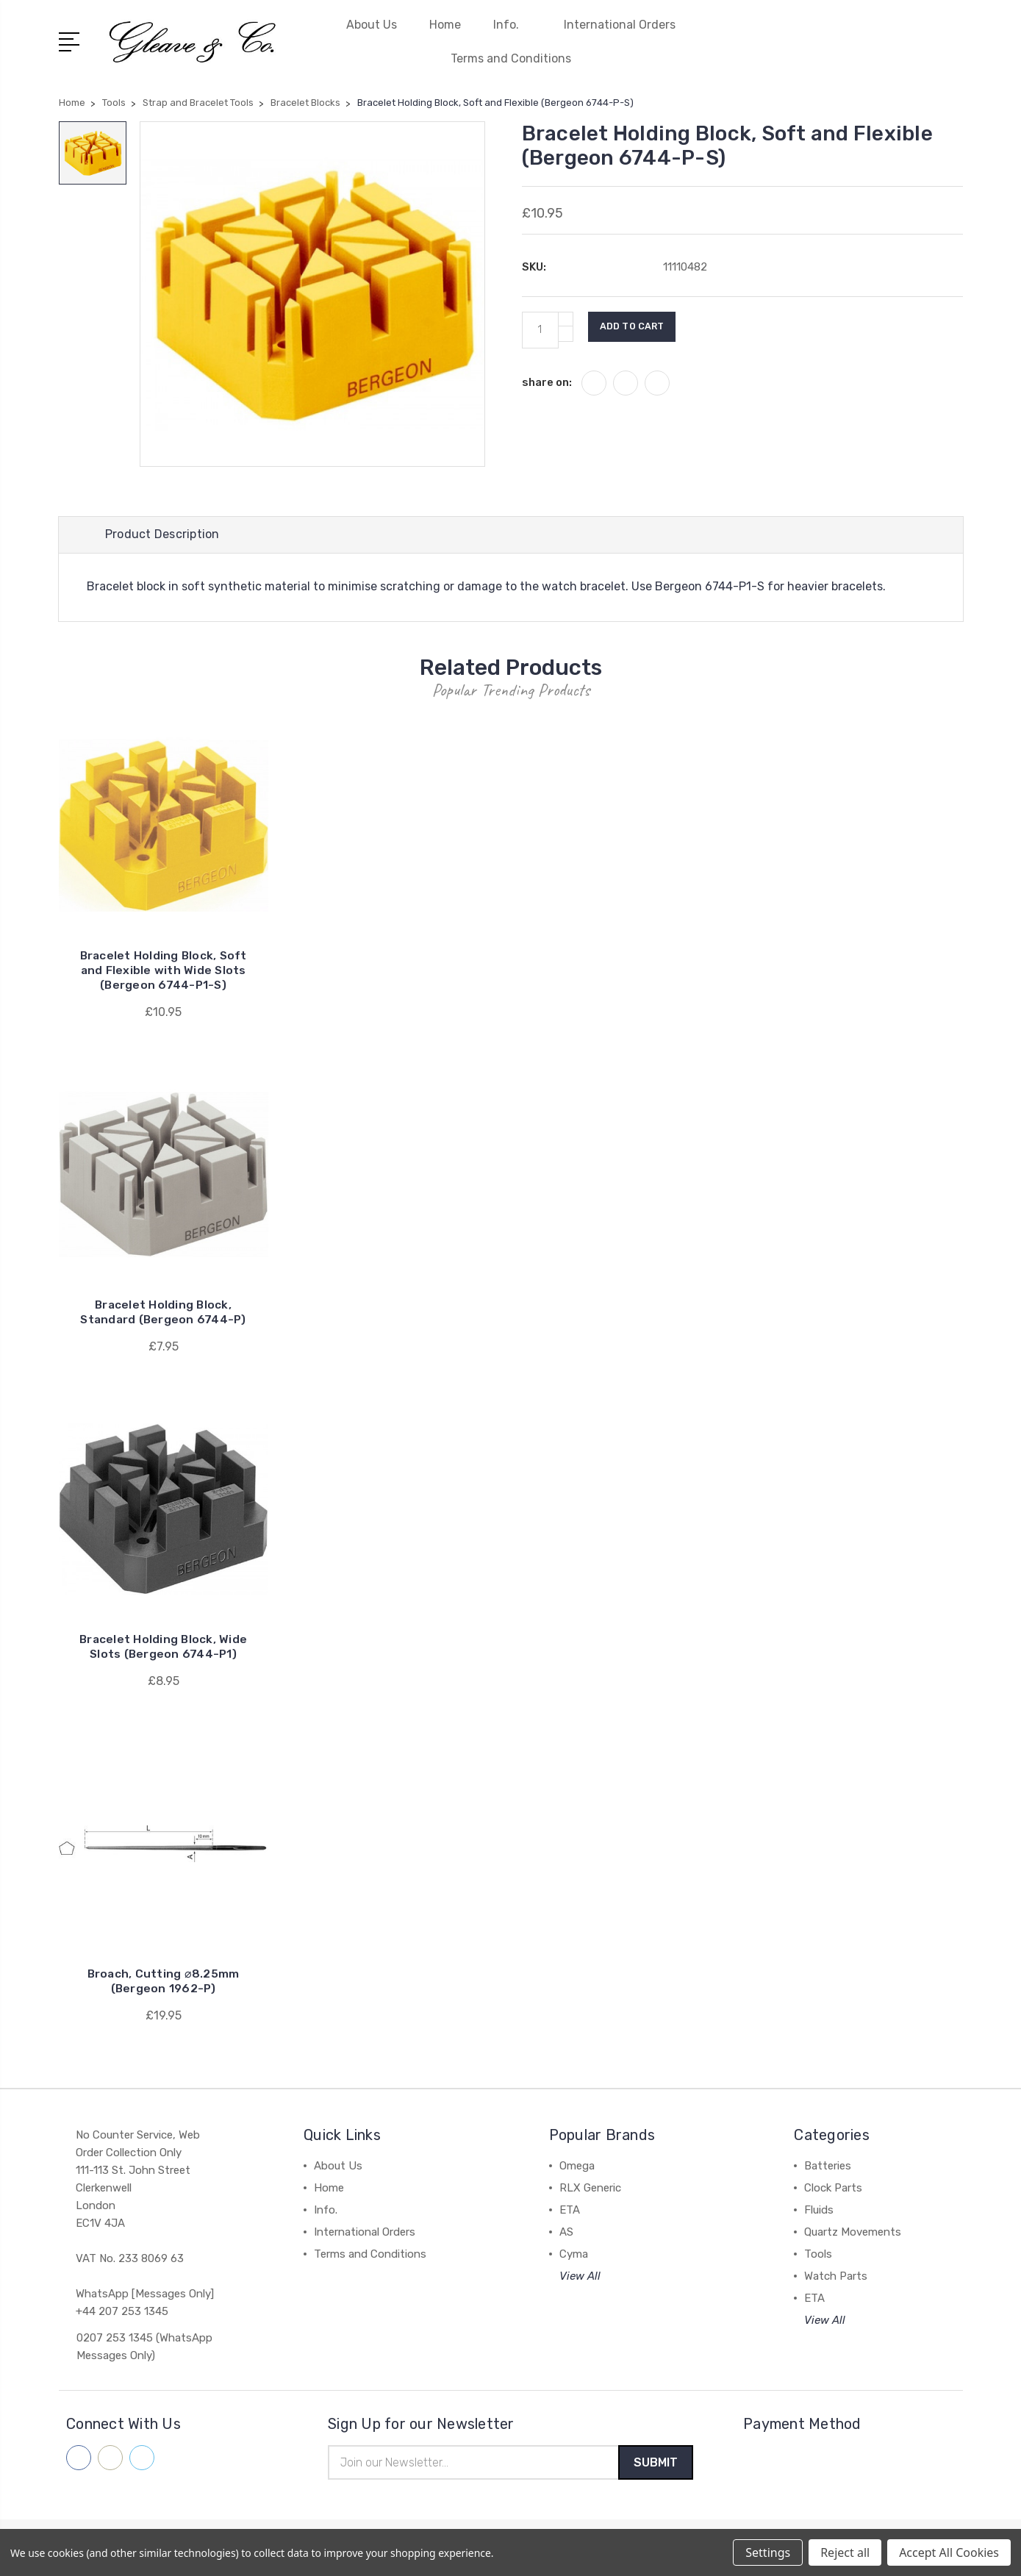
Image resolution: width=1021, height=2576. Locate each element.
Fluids (819, 2212)
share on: (547, 382)
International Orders (620, 25)
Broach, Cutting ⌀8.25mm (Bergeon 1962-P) (163, 1983)
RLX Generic (590, 2190)
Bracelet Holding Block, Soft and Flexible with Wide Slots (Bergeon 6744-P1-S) (163, 973)
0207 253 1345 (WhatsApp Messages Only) (144, 2349)
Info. (512, 25)
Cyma (573, 2257)
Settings (767, 2552)
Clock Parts (833, 2190)
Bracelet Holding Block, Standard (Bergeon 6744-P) (163, 1314)
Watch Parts (835, 2279)
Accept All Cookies (949, 2552)
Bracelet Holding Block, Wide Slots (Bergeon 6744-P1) (163, 1649)
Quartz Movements (852, 2235)
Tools (818, 2257)
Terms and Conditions (511, 58)
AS (566, 2235)
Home (445, 25)
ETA (569, 2212)
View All (580, 2279)
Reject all (845, 2552)
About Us (371, 25)
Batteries (827, 2168)
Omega (577, 2168)
